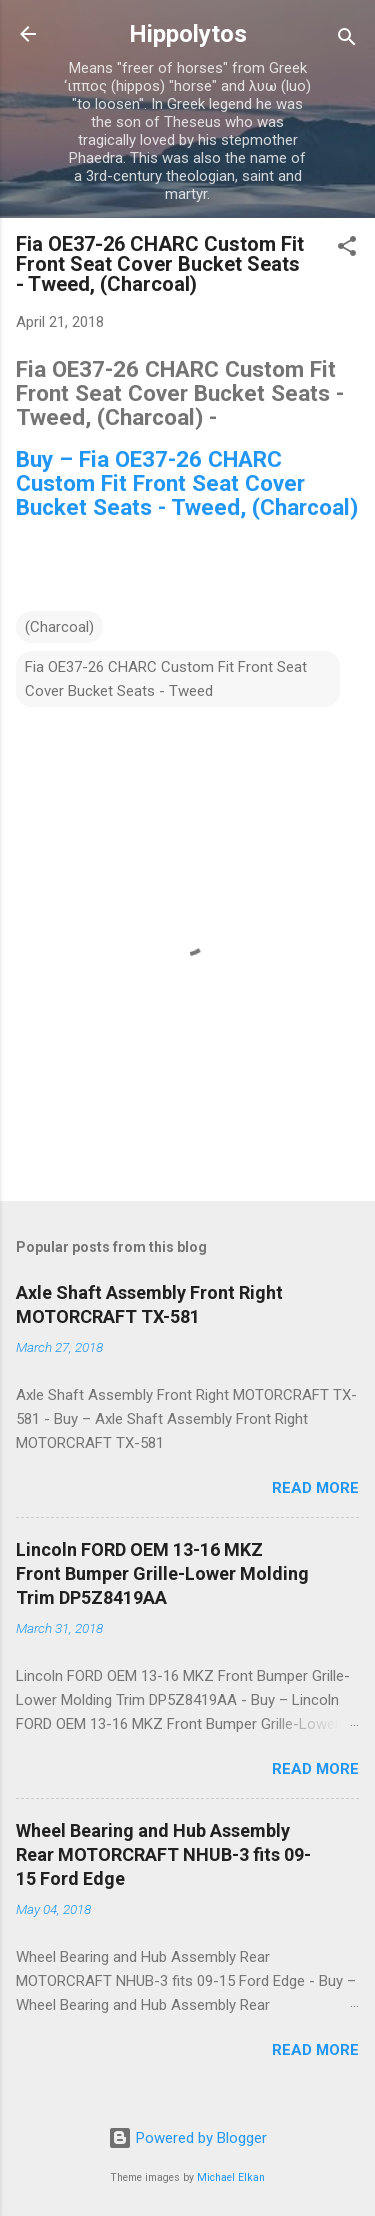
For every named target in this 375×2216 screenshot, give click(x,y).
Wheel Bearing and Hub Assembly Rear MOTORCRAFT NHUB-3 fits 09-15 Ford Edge (163, 1854)
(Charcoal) (59, 627)
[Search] (347, 40)
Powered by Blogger (187, 2138)
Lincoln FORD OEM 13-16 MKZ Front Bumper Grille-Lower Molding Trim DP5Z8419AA (162, 1573)
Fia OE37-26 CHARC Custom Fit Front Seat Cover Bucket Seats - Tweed (166, 679)
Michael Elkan (231, 2177)
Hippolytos (188, 34)
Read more (315, 1488)
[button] (347, 249)
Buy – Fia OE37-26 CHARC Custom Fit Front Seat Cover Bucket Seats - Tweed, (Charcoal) (187, 483)
